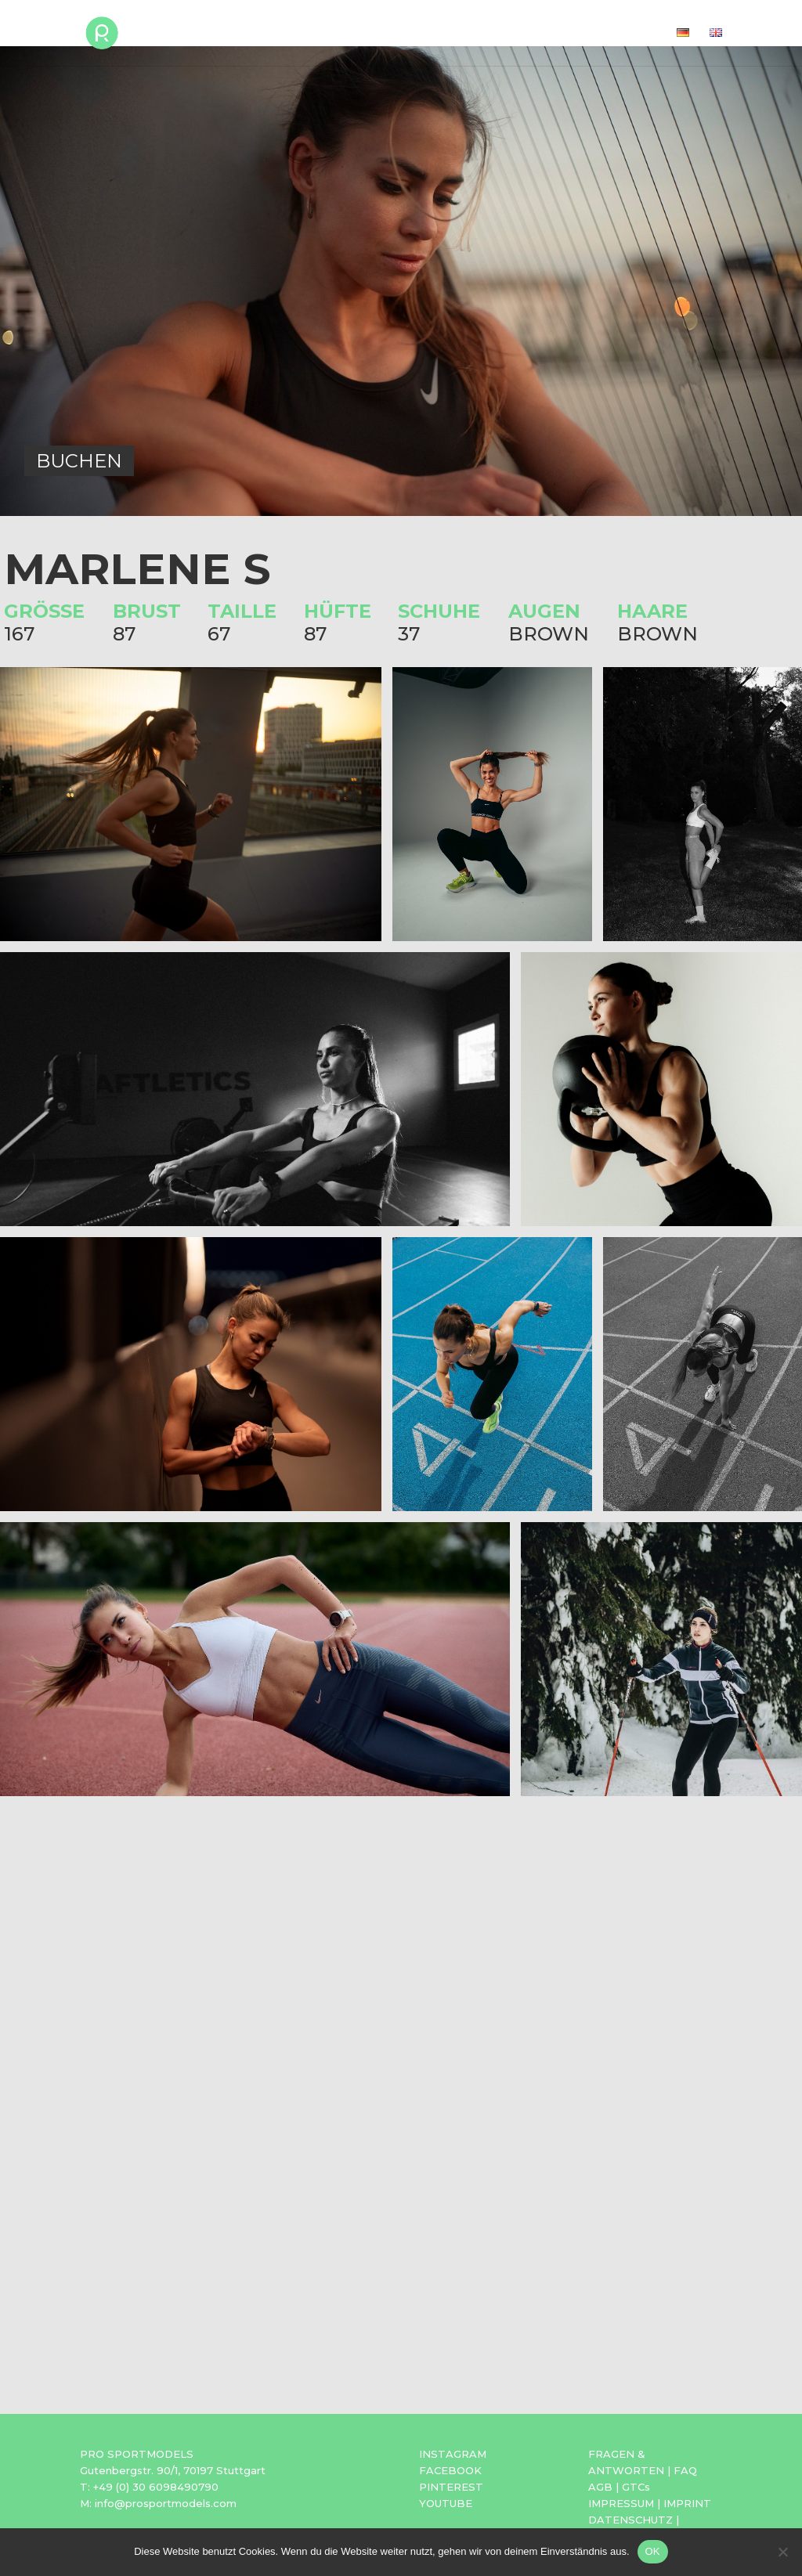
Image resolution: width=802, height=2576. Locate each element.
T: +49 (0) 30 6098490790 (149, 2486)
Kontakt (629, 33)
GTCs (636, 2486)
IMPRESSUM (621, 2503)
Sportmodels (357, 33)
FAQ (685, 2470)
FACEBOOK (450, 2470)
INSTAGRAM (452, 2454)
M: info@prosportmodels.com (158, 2503)
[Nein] (782, 2552)
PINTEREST (451, 2486)
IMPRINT (687, 2503)
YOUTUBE (445, 2503)
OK (652, 2551)
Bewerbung (464, 33)
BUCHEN (79, 460)
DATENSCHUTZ (630, 2519)
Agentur (553, 33)
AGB (600, 2486)
